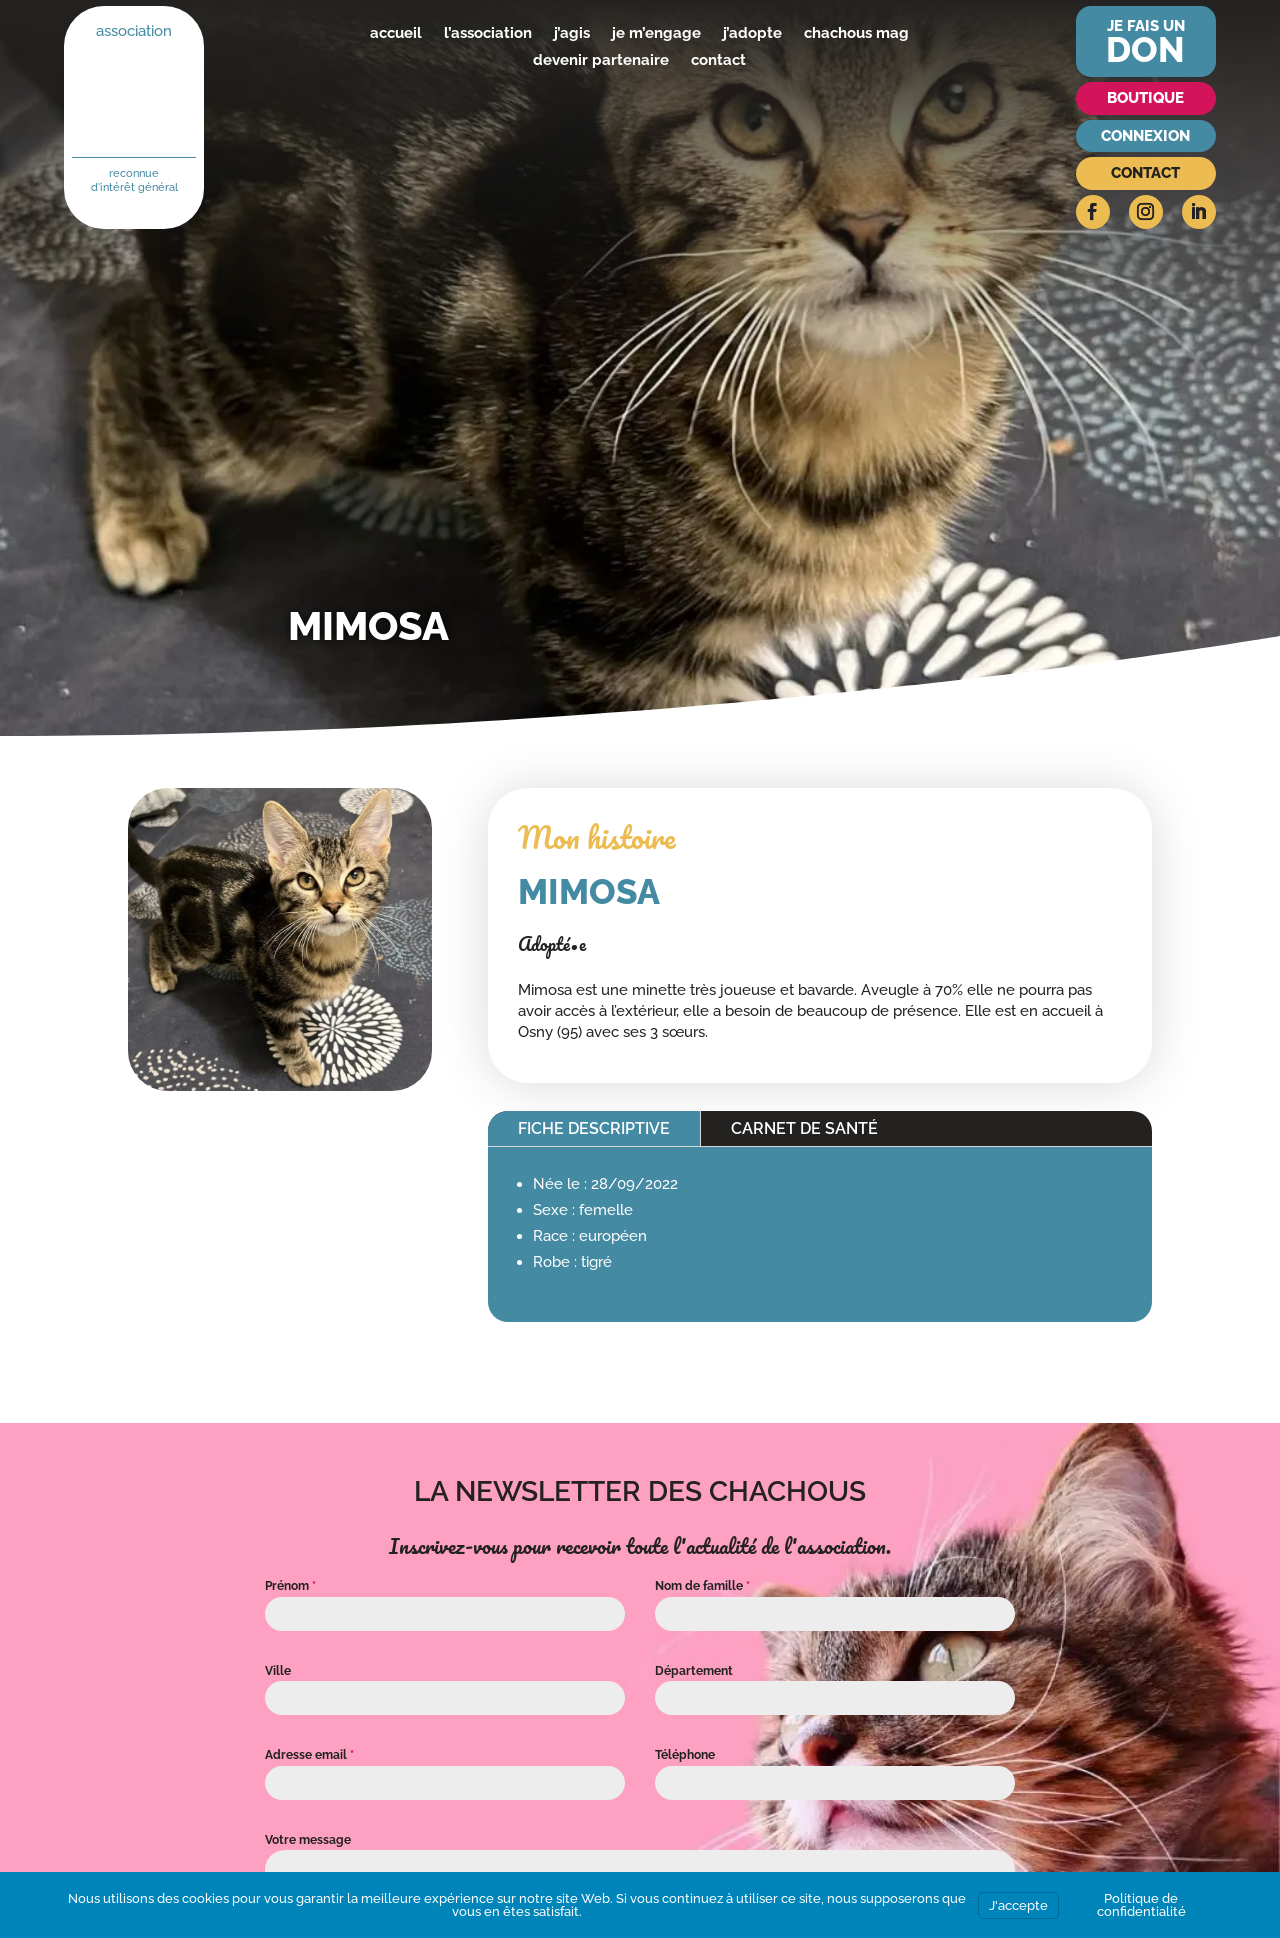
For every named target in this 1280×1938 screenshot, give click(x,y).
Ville (278, 1671)
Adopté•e (552, 944)
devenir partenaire (601, 60)
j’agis (572, 33)
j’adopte (752, 33)
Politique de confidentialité (1141, 1905)
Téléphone (685, 1755)
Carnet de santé (804, 1128)
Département (694, 1671)
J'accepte (1018, 1905)
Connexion (1145, 136)
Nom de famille (702, 1586)
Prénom (290, 1586)
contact (718, 60)
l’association (488, 33)
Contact (1145, 173)
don (1145, 49)
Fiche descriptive (594, 1128)
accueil (396, 33)
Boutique (1145, 98)
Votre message (308, 1840)
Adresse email (309, 1755)
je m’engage (656, 33)
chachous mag (856, 33)
